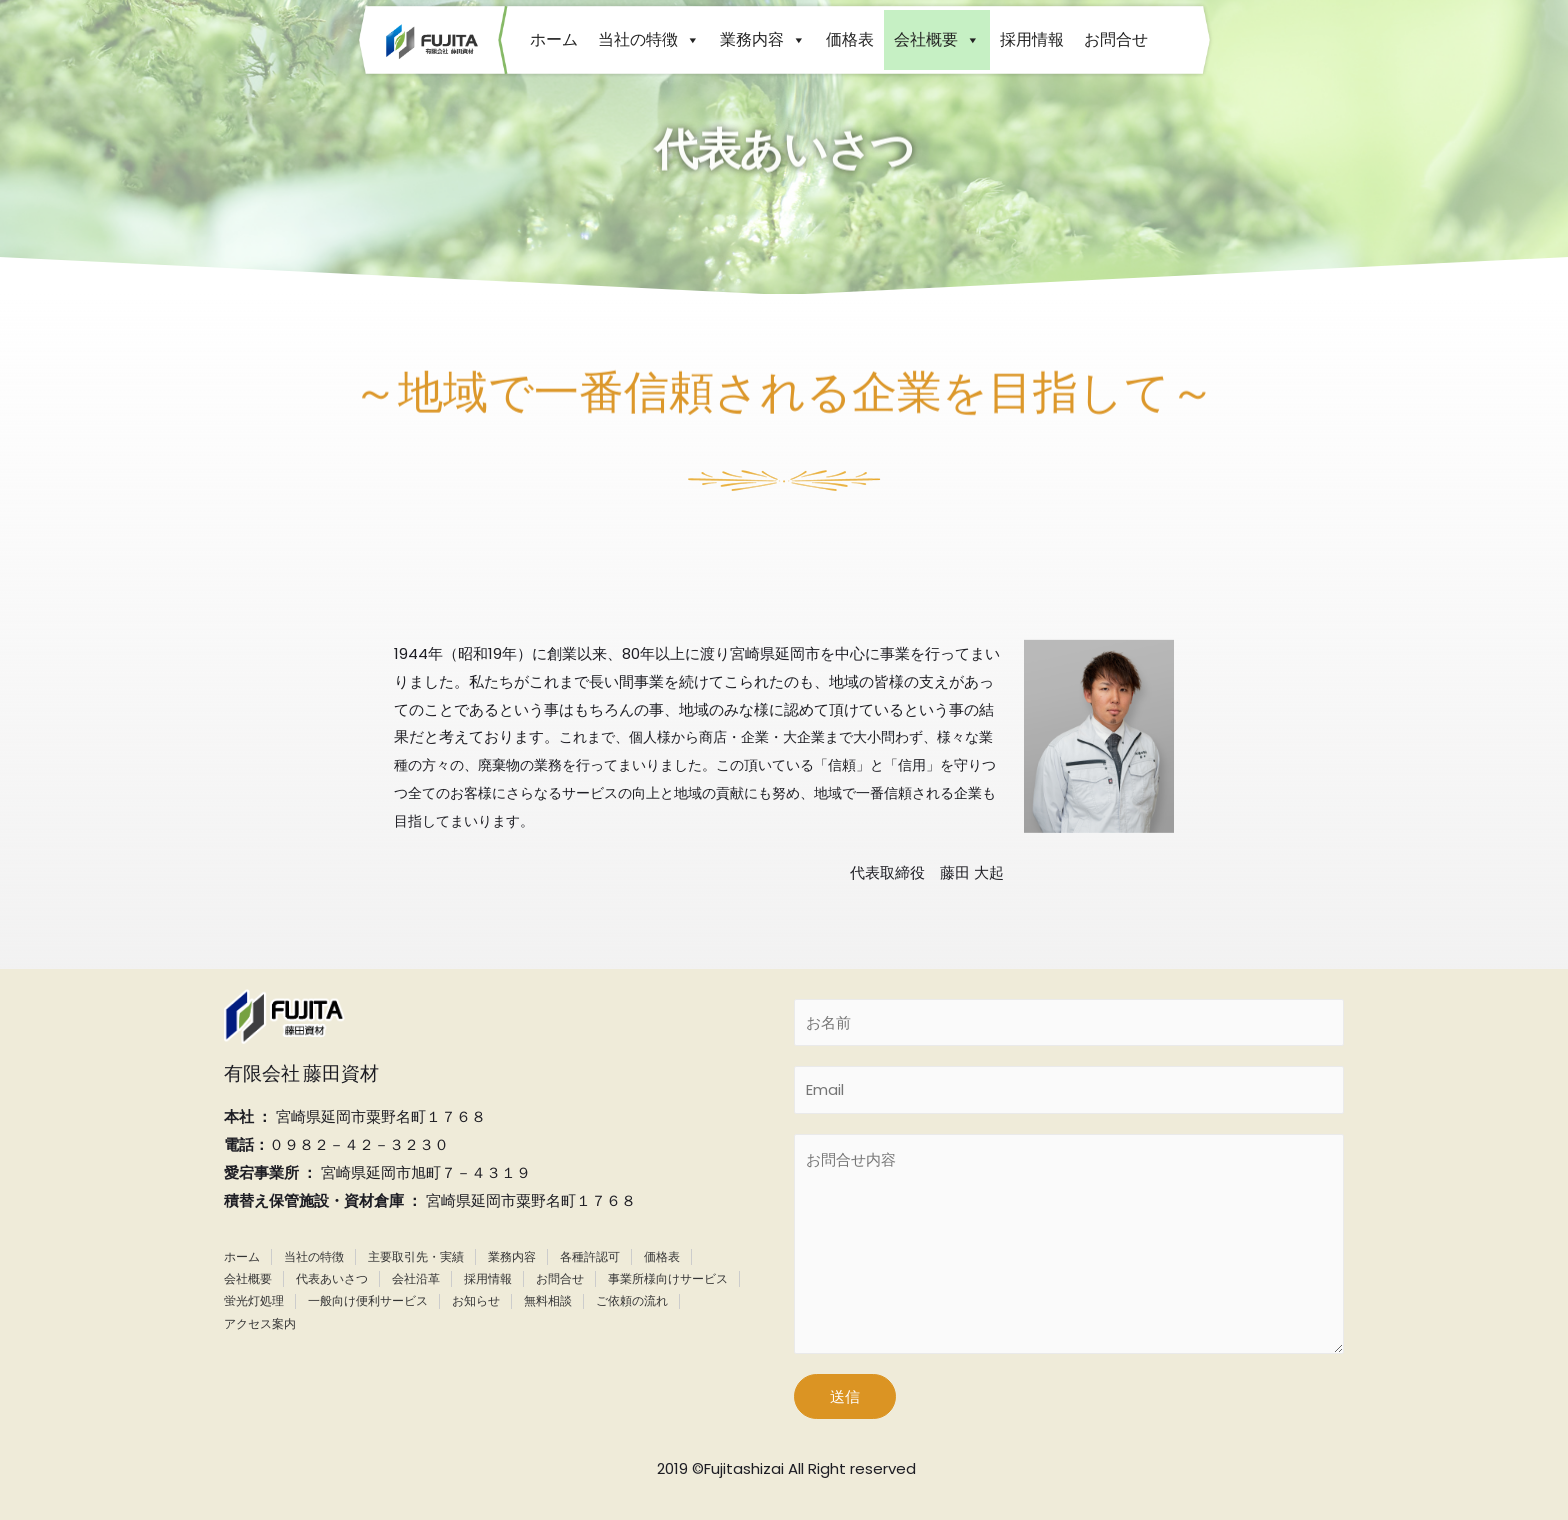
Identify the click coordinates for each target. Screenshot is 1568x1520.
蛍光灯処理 (254, 1300)
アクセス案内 (260, 1323)
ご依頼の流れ (632, 1300)
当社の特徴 (649, 39)
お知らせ (476, 1300)
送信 (845, 1396)
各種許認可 (590, 1256)
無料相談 (548, 1300)
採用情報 (1032, 39)
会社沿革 (416, 1278)
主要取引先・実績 (416, 1256)
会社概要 (937, 39)
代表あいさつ (332, 1278)
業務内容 (763, 39)
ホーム (554, 39)
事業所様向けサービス (668, 1278)
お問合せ (1116, 39)
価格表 (850, 39)
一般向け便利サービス (368, 1300)
